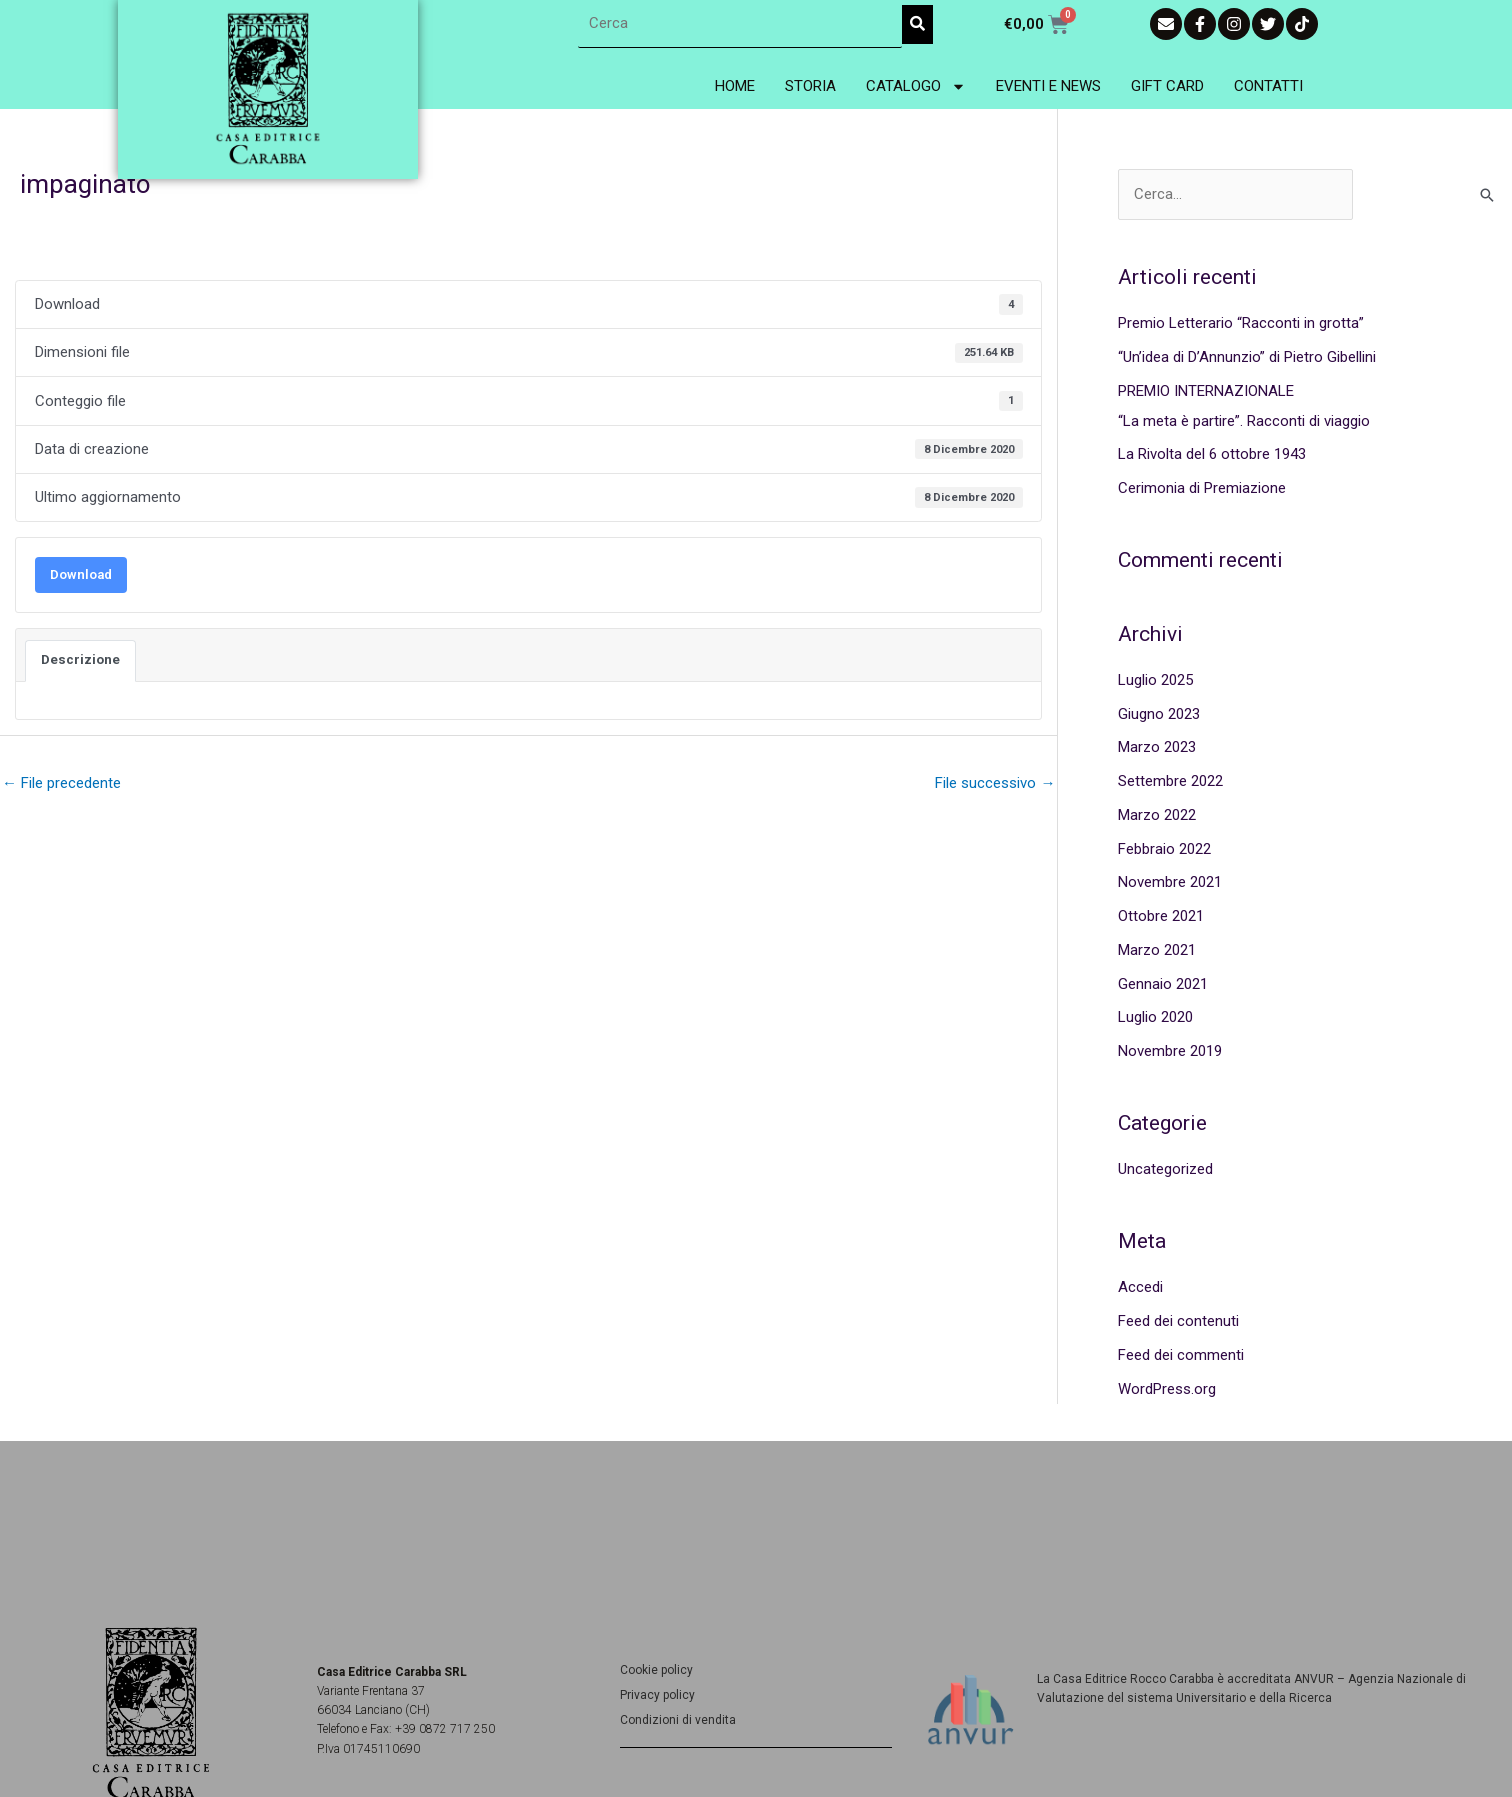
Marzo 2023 (1157, 747)
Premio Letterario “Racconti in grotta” (1241, 323)
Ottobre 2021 (1161, 916)
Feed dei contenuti (1178, 1321)
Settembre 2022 (1170, 781)
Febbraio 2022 (1164, 849)
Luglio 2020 (1155, 1017)
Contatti (1268, 86)
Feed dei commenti (1181, 1355)
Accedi (1140, 1288)
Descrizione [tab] (80, 659)
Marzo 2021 (1157, 950)
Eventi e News (1048, 86)
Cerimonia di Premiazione (1202, 488)
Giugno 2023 (1159, 714)
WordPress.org (1167, 1389)
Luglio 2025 (1155, 680)
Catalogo (916, 86)
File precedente (61, 783)
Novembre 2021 (1170, 882)
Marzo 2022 (1157, 815)
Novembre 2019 (1170, 1051)
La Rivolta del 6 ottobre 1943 (1212, 454)
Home (735, 86)
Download (81, 574)
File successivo (995, 783)
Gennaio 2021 (1163, 984)
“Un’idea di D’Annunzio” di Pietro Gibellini (1247, 357)
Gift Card (1167, 86)
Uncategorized (1165, 1169)
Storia (810, 86)
